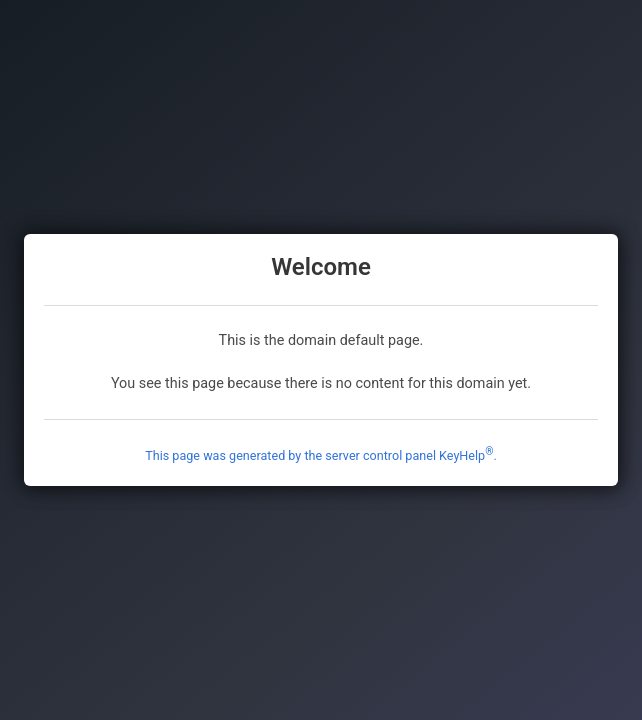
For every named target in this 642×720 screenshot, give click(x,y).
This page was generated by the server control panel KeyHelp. (321, 455)
